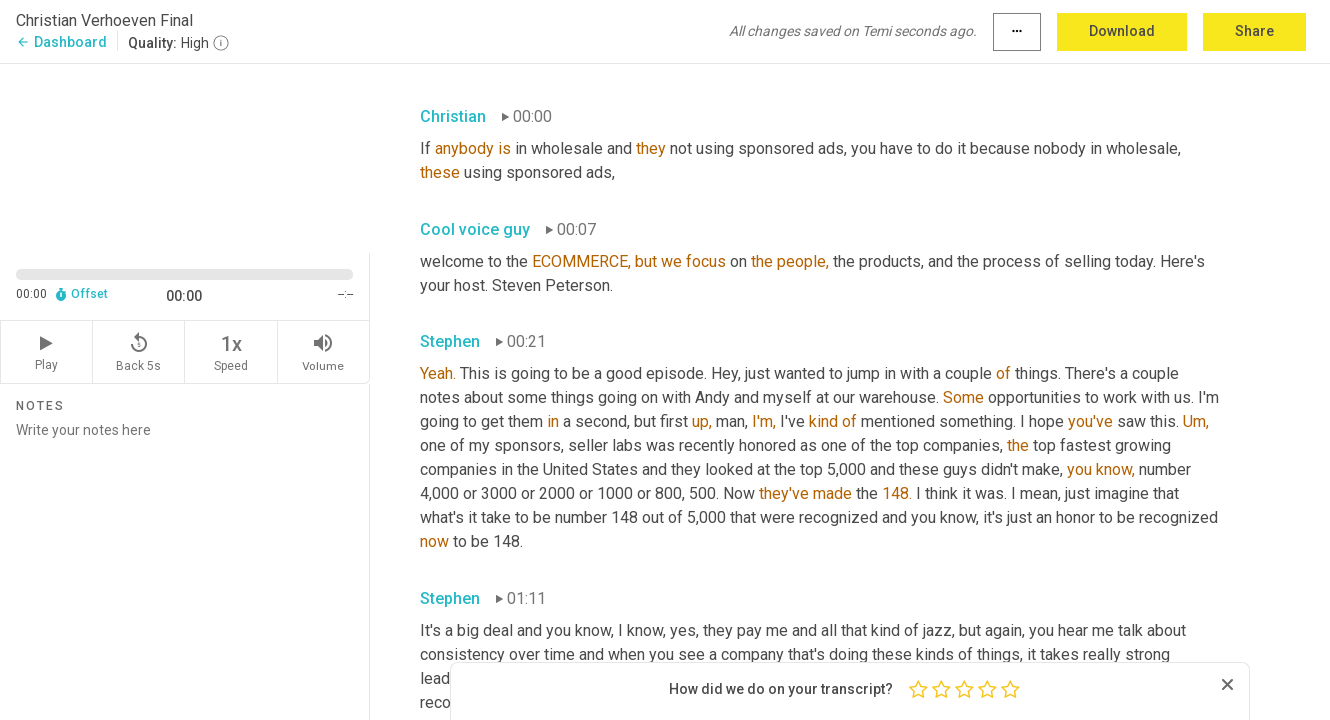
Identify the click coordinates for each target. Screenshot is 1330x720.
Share (1254, 31)
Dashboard (61, 42)
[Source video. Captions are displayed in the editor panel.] (185, 156)
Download (1122, 31)
